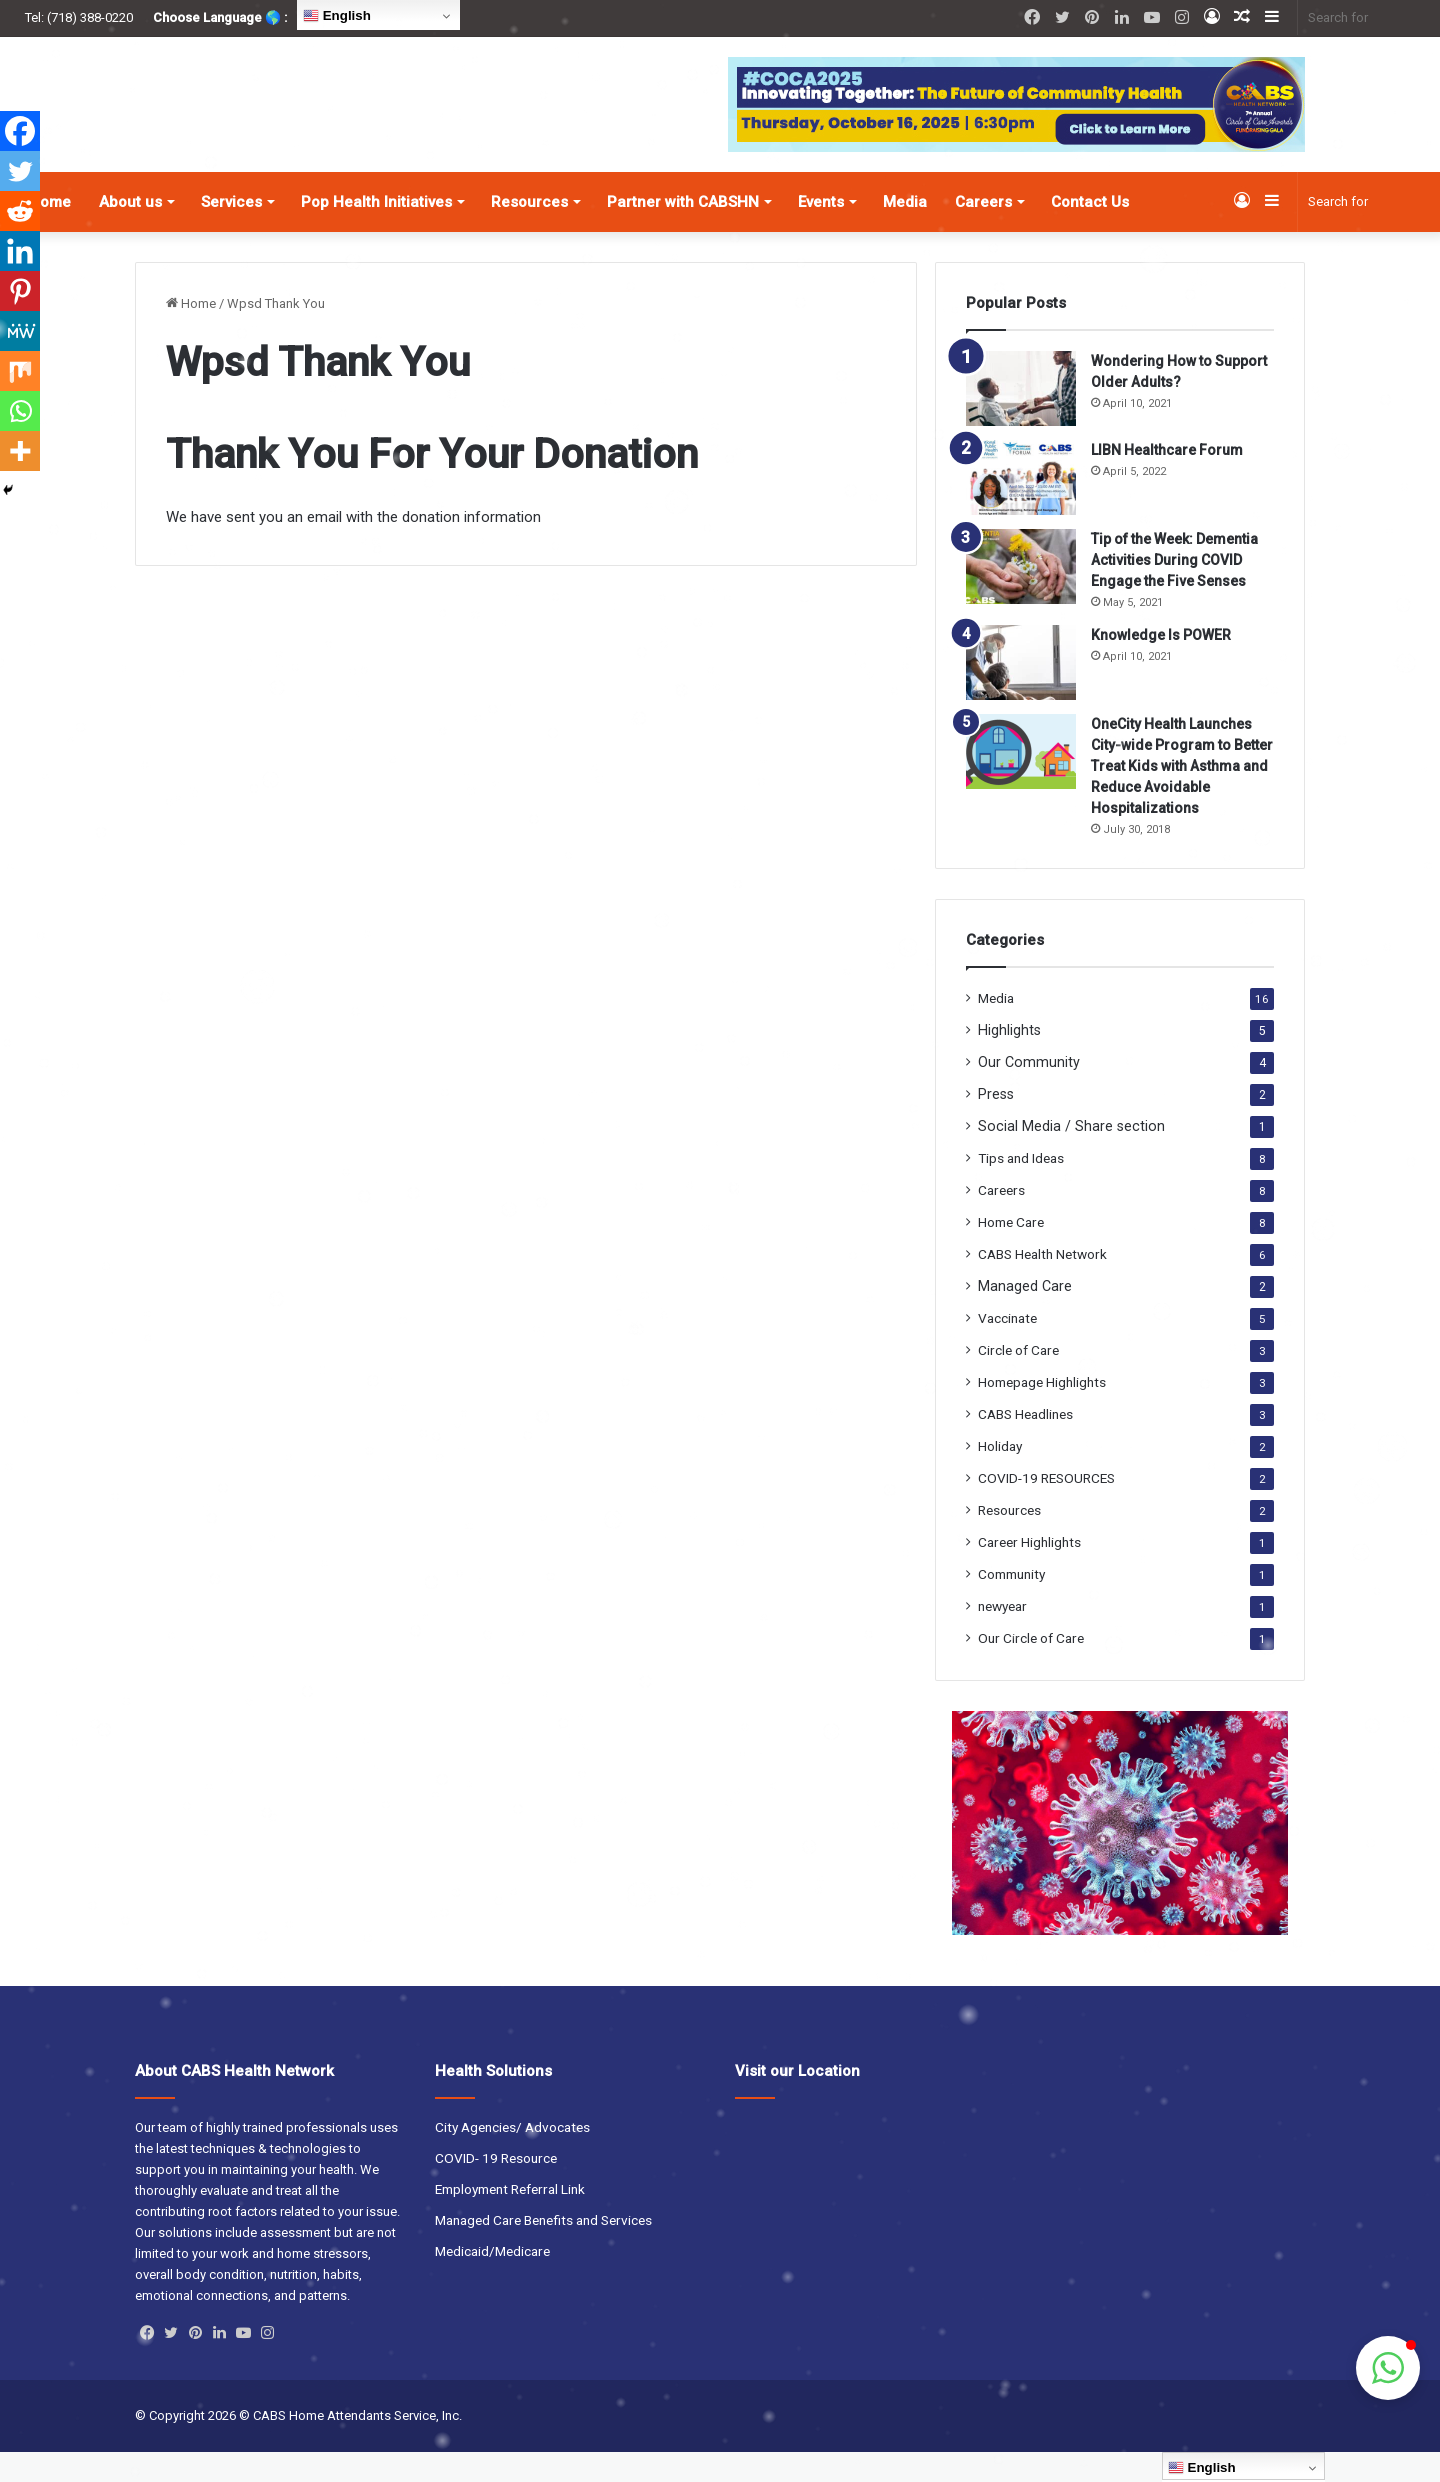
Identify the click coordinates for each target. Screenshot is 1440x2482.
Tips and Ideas (1021, 1188)
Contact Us (1090, 232)
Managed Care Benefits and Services (543, 2250)
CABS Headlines (1025, 1444)
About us (130, 232)
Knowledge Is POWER (1161, 665)
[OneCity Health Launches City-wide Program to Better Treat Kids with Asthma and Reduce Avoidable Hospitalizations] (1021, 781)
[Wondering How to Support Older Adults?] (1021, 418)
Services (231, 232)
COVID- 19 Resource (496, 2188)
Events (821, 232)
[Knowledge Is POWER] (1021, 692)
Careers (983, 232)
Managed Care (1025, 1316)
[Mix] (20, 371)
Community (1011, 1604)
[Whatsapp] (20, 411)
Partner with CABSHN (683, 232)
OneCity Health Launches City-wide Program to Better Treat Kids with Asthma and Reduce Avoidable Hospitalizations (1182, 796)
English (337, 16)
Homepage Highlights (1042, 1412)
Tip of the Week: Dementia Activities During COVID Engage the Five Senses (1174, 590)
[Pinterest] (20, 291)
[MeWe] (20, 331)
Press (996, 1124)
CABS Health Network (1042, 1284)
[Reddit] (20, 211)
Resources (529, 232)
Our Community (1029, 1092)
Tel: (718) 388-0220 (79, 17)
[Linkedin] (20, 251)
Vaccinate (1007, 1348)
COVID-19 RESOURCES (1046, 1508)
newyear (1002, 1636)
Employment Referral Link (510, 2219)
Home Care (1011, 1252)
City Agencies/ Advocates (512, 2157)
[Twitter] (20, 171)
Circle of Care (1018, 1380)
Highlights (1009, 1060)
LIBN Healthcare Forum (1167, 480)
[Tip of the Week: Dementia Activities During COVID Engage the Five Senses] (1021, 596)
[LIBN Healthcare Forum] (1021, 507)
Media (905, 232)
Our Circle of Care (1031, 1668)
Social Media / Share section (1071, 1156)
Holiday (1000, 1476)
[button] (1388, 2368)
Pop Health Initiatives (376, 232)
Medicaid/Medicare (492, 2281)
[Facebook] (20, 131)
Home (191, 333)
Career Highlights (1029, 1572)
